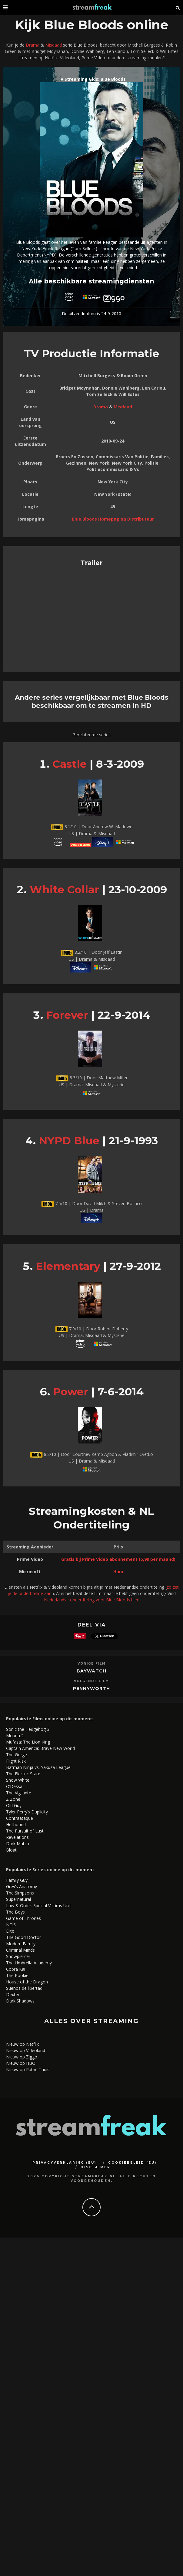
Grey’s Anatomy (21, 1886)
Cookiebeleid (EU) (132, 2163)
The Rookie (17, 1975)
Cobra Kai (15, 1969)
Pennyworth (91, 1688)
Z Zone (13, 1799)
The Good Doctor (23, 1937)
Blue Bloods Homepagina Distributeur (113, 519)
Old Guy (14, 1805)
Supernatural (18, 1899)
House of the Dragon (27, 1982)
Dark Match (17, 1843)
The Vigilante (18, 1793)
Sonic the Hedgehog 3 (27, 1729)
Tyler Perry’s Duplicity (27, 1812)
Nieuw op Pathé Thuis (27, 2069)
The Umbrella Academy (29, 1963)
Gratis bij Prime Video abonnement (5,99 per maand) (118, 1559)
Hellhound (16, 1824)
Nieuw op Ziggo (21, 2057)
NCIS (11, 1924)
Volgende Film (91, 1681)
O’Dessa (14, 1786)
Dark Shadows (20, 2001)
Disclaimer (96, 2167)
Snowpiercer (18, 1956)
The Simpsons (20, 1893)
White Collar (64, 889)
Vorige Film (92, 1664)
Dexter (12, 1994)
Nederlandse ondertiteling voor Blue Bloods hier (91, 1600)
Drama (32, 45)
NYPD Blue (69, 1140)
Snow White (17, 1780)
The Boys (15, 1912)
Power (70, 1391)
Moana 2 (15, 1735)
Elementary (68, 1266)
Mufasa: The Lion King (28, 1742)
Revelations (17, 1837)
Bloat (11, 1850)
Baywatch (91, 1671)
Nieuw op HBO (20, 2063)
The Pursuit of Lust (25, 1831)
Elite (10, 1931)
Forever (67, 1015)
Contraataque (19, 1818)
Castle (69, 763)
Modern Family (20, 1944)
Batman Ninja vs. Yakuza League (38, 1767)
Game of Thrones (23, 1918)
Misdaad (53, 45)
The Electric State (23, 1774)
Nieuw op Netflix (22, 2044)
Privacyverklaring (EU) (64, 2163)
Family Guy (17, 1880)
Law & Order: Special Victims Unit (38, 1905)
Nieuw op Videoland (25, 2050)
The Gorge (16, 1754)
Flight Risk (16, 1761)
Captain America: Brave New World (40, 1748)
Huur (118, 1571)
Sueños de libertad (24, 1988)
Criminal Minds (20, 1950)
